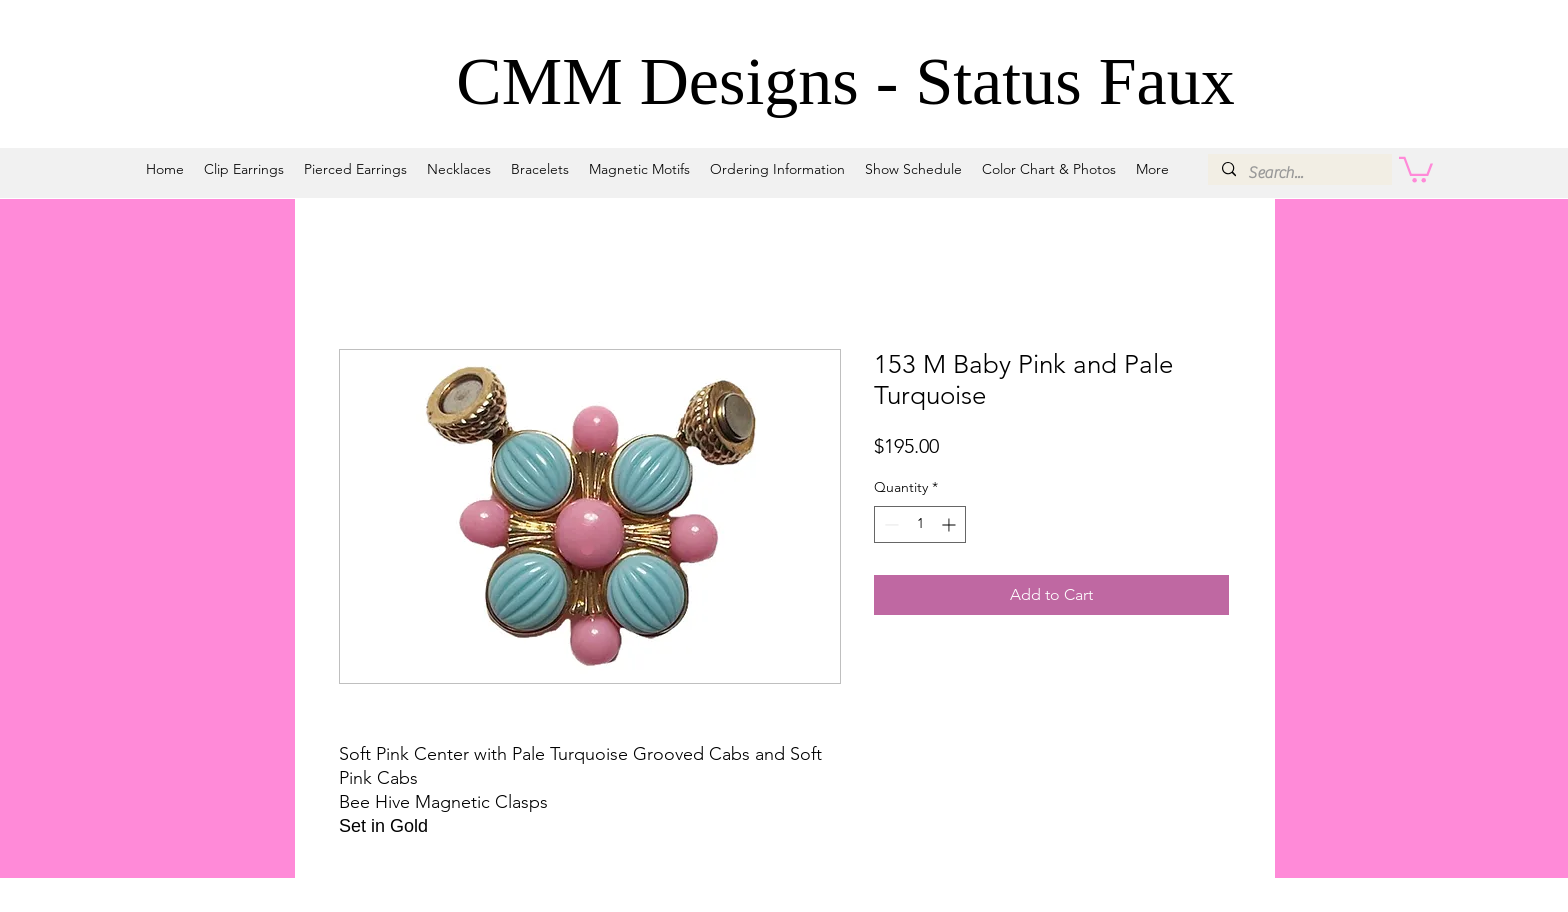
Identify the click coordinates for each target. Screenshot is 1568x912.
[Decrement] (889, 524)
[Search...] (1299, 173)
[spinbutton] (920, 524)
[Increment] (950, 524)
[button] (1416, 168)
